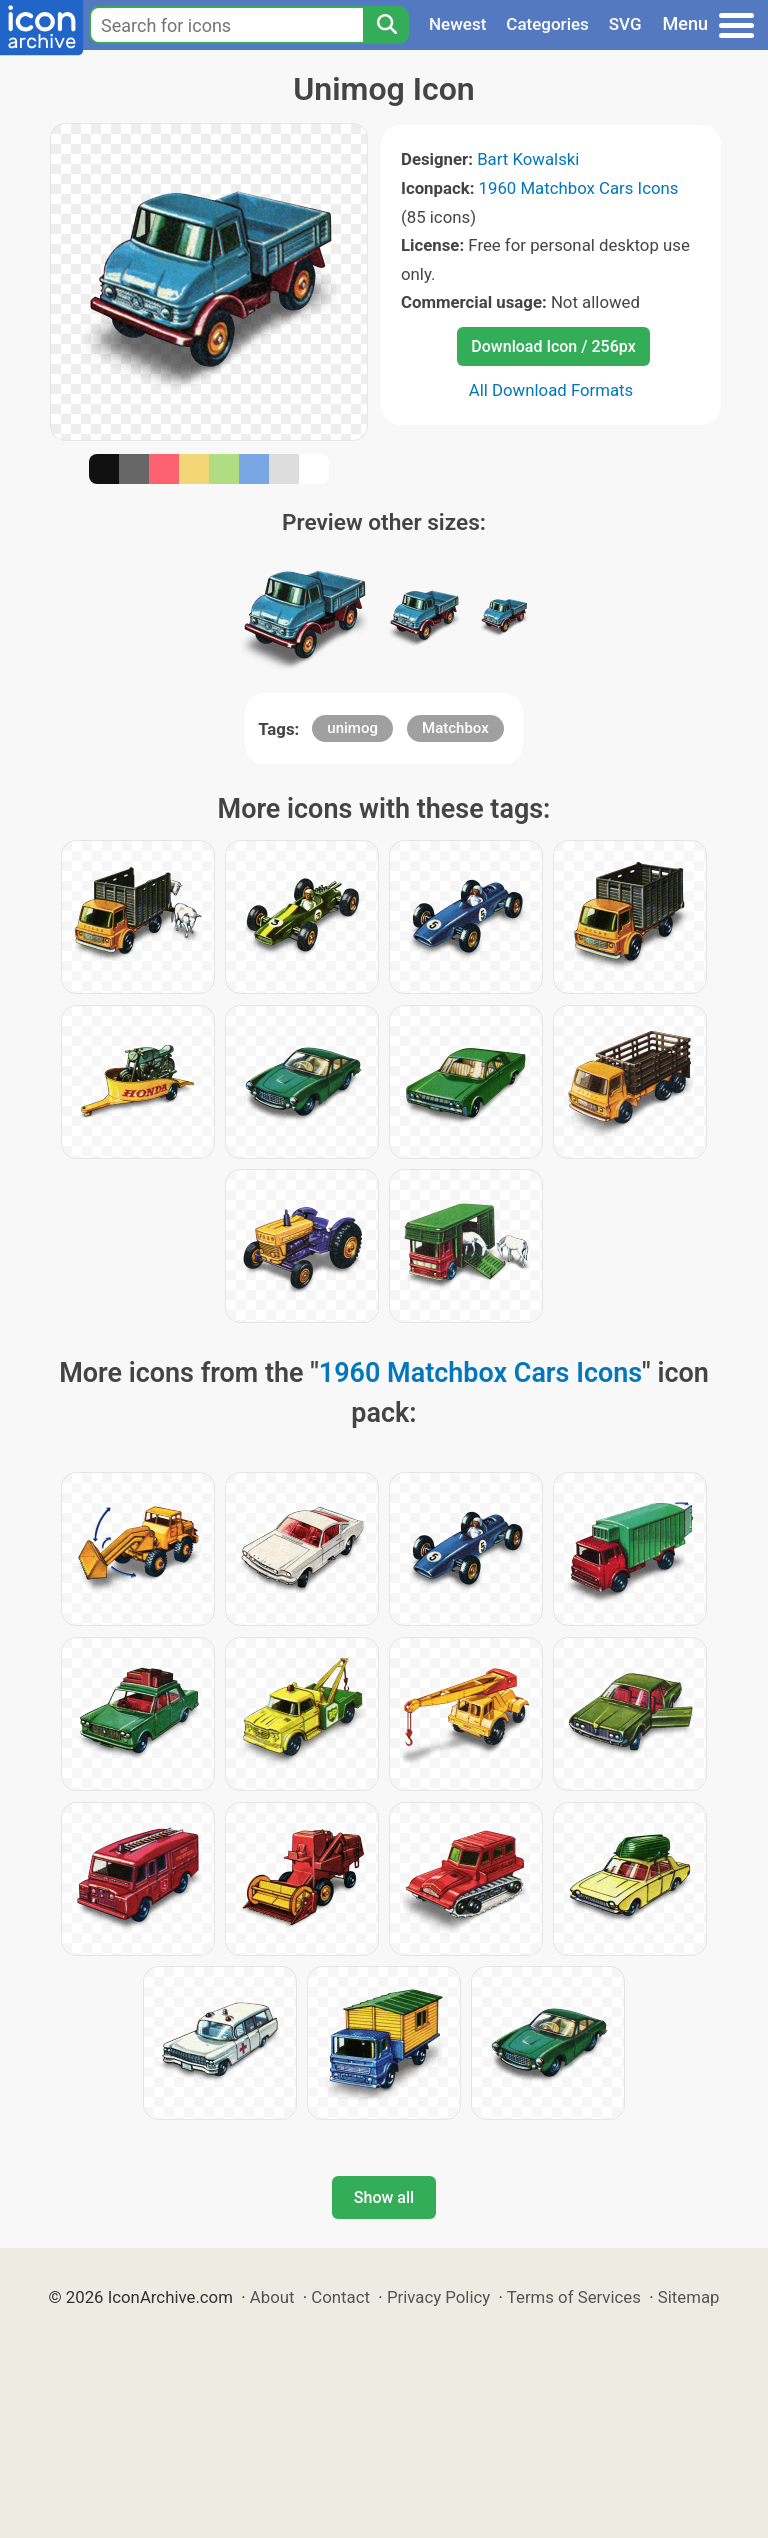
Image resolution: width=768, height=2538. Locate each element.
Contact (340, 2297)
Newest (457, 24)
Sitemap (689, 2297)
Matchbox (455, 728)
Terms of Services (574, 2297)
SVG (625, 24)
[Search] (386, 25)
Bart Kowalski (528, 159)
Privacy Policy (438, 2297)
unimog (352, 728)
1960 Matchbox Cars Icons (579, 188)
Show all (384, 2197)
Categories (547, 24)
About (272, 2297)
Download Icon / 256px (553, 346)
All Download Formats (551, 390)
